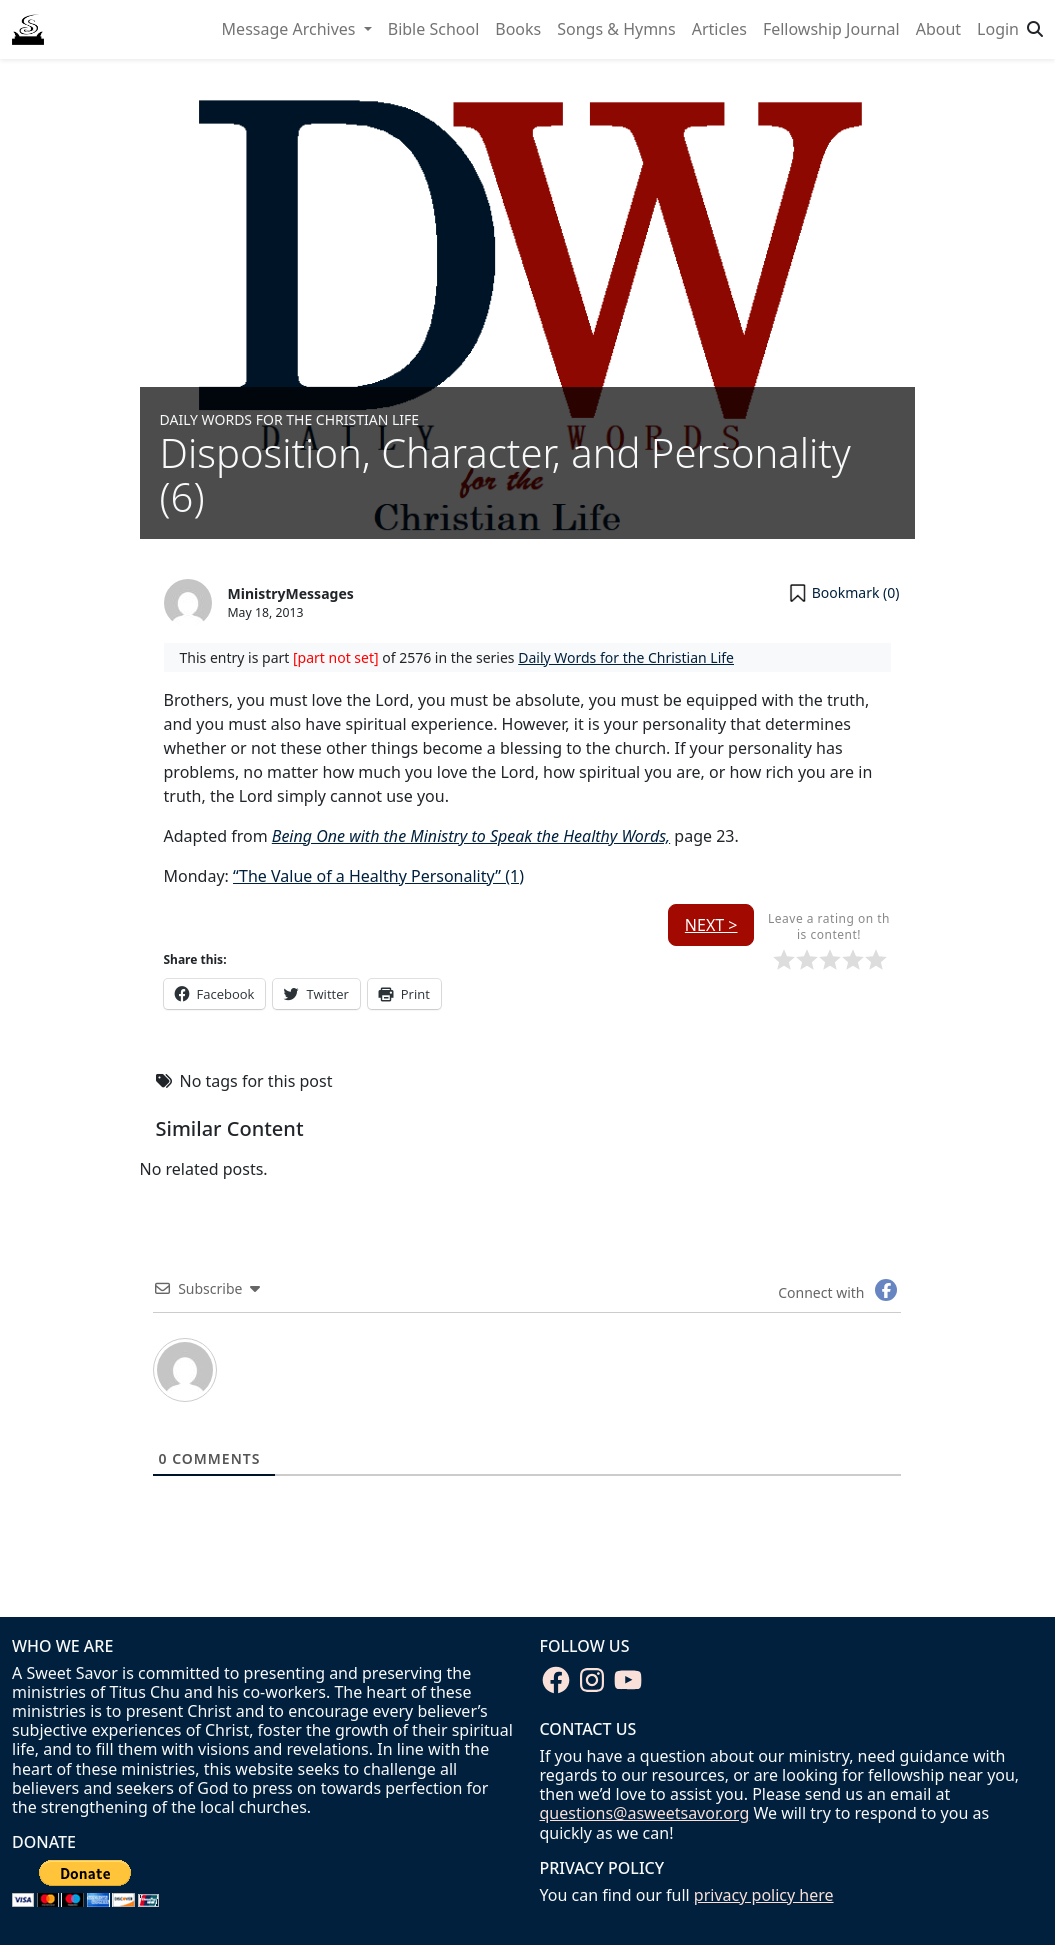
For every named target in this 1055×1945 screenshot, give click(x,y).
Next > (711, 925)
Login (998, 29)
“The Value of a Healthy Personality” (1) (378, 876)
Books (518, 29)
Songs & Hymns (616, 29)
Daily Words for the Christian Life (290, 419)
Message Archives (291, 29)
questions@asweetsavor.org (645, 1813)
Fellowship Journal (831, 29)
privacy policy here (764, 1895)
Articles (719, 29)
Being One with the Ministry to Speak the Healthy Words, (471, 836)
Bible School (434, 29)
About (938, 29)
